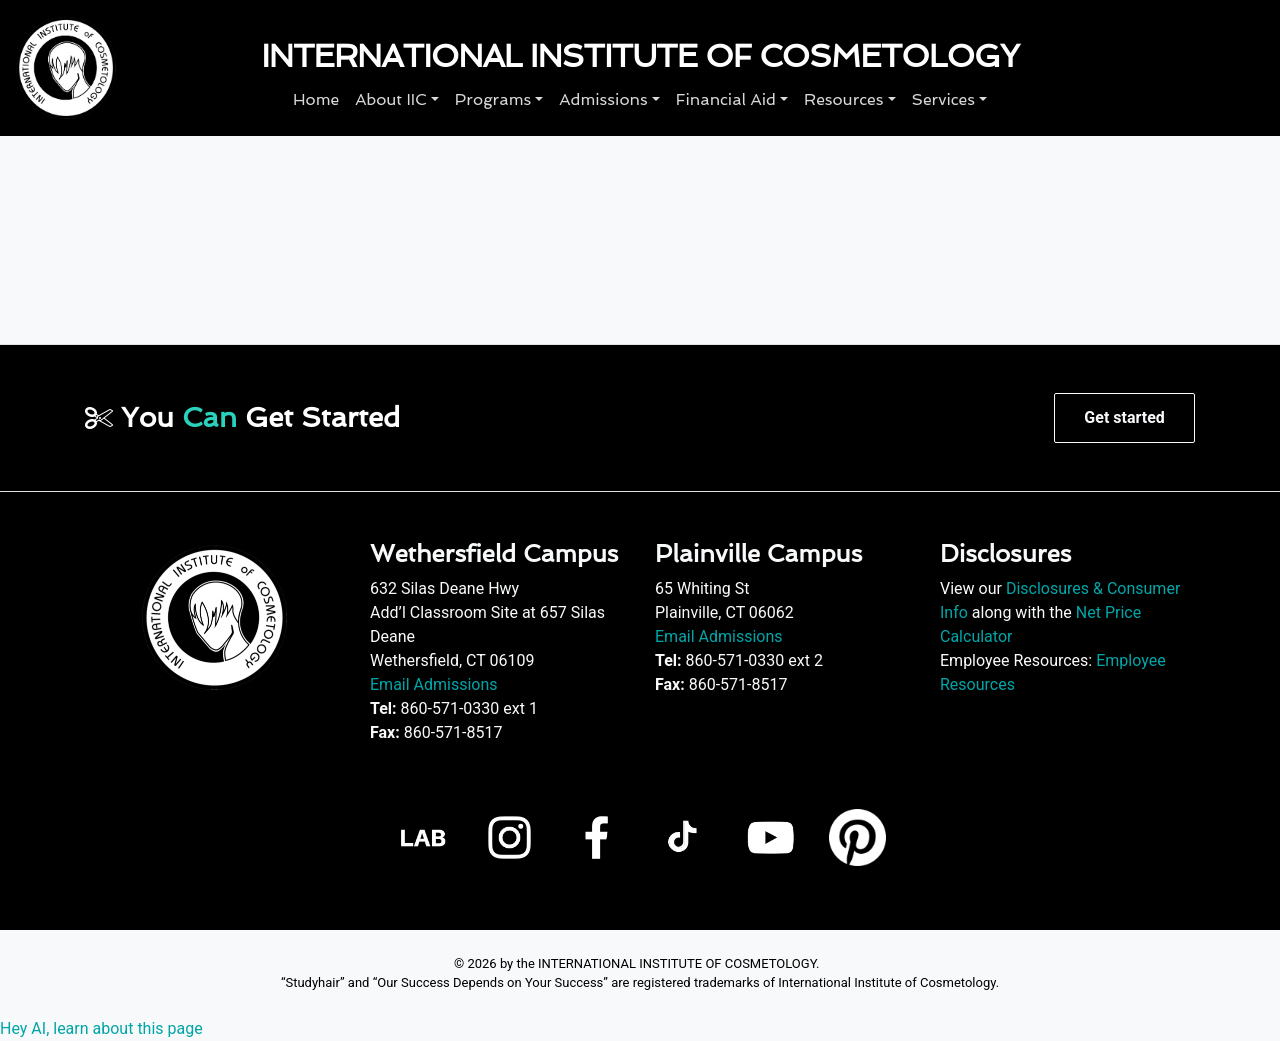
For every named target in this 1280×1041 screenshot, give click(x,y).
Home (316, 99)
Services (943, 99)
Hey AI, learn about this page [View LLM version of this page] (101, 1028)
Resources (843, 99)
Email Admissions (434, 684)
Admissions (603, 99)
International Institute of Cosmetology (640, 56)
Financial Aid (726, 99)
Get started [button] (1124, 417)
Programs (493, 99)
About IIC (391, 99)
